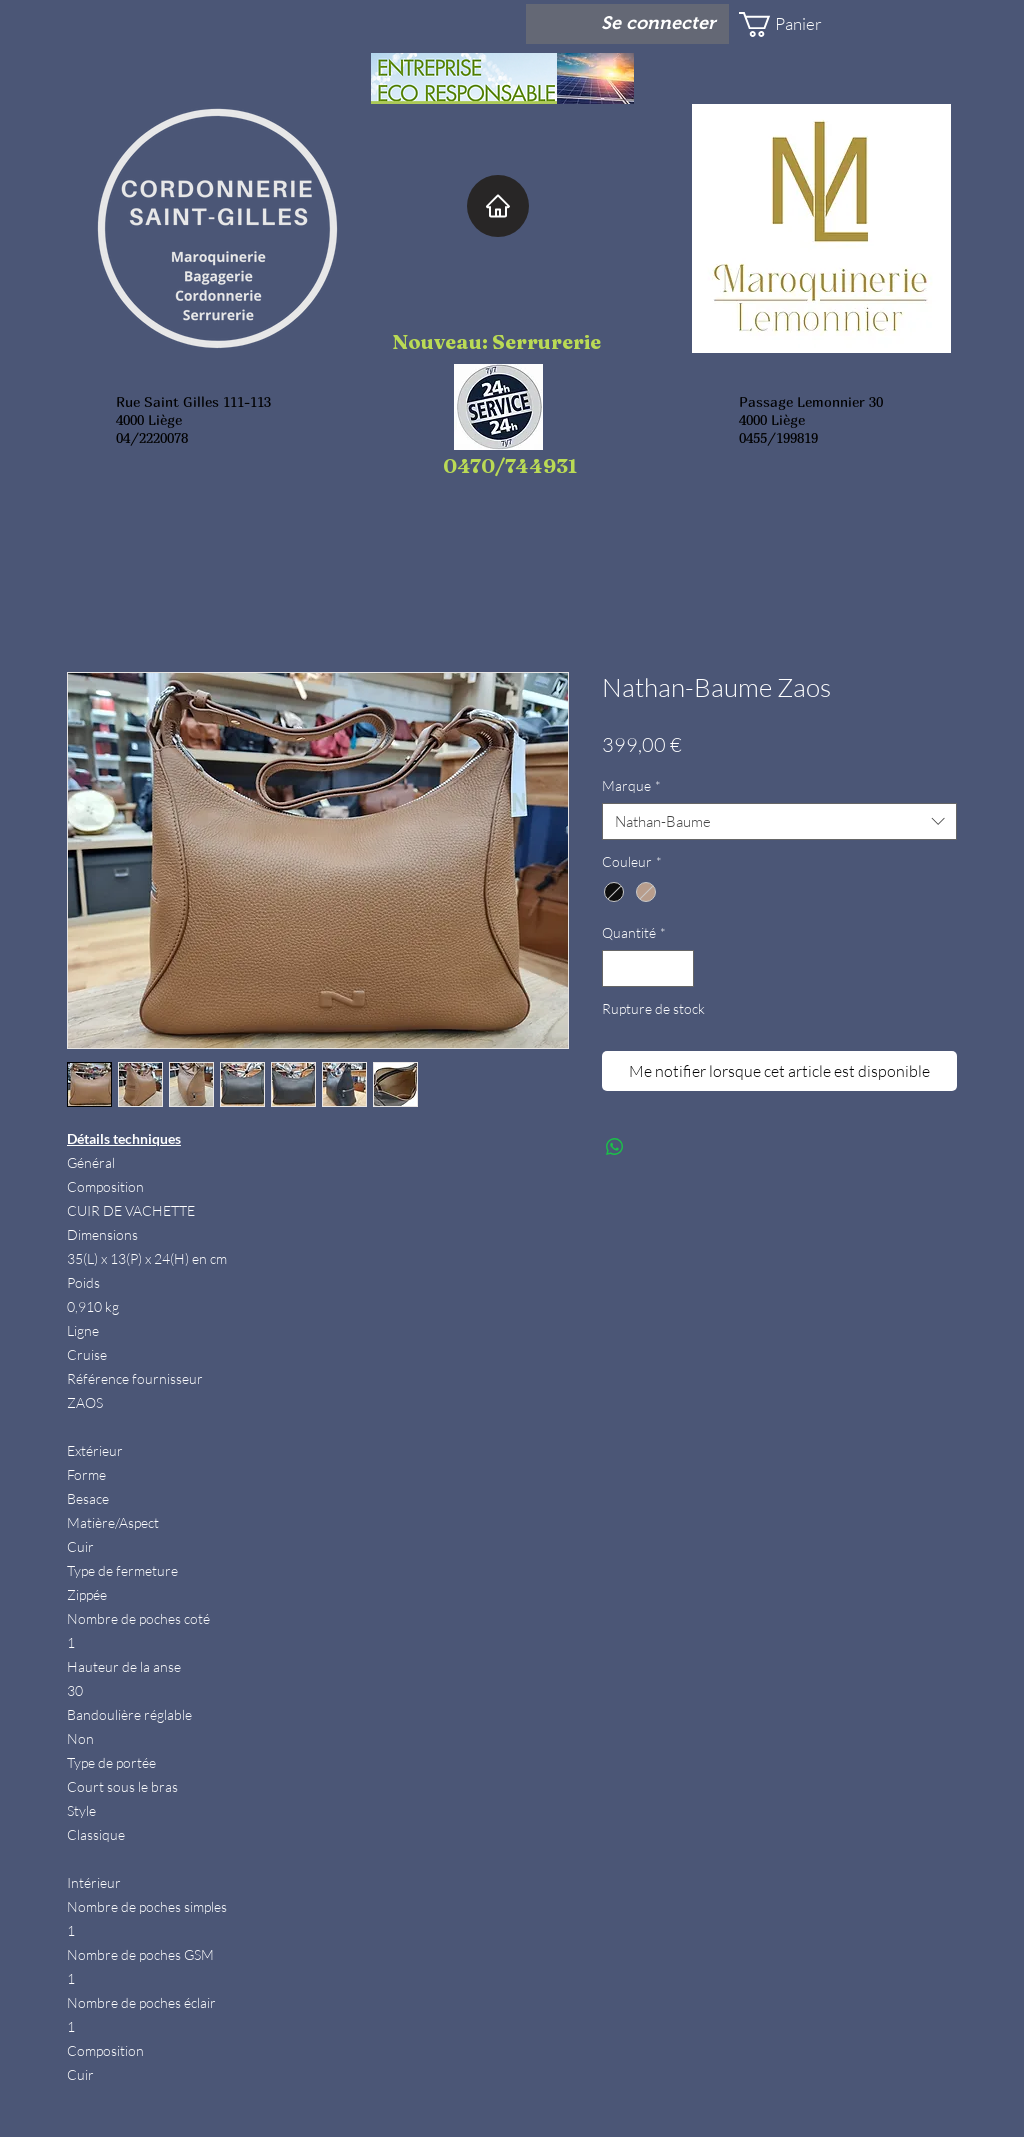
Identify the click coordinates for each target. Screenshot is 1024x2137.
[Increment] (678, 968)
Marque (631, 785)
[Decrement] (617, 968)
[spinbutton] (648, 968)
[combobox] (779, 822)
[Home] (498, 206)
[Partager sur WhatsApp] (615, 1147)
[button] (798, 24)
